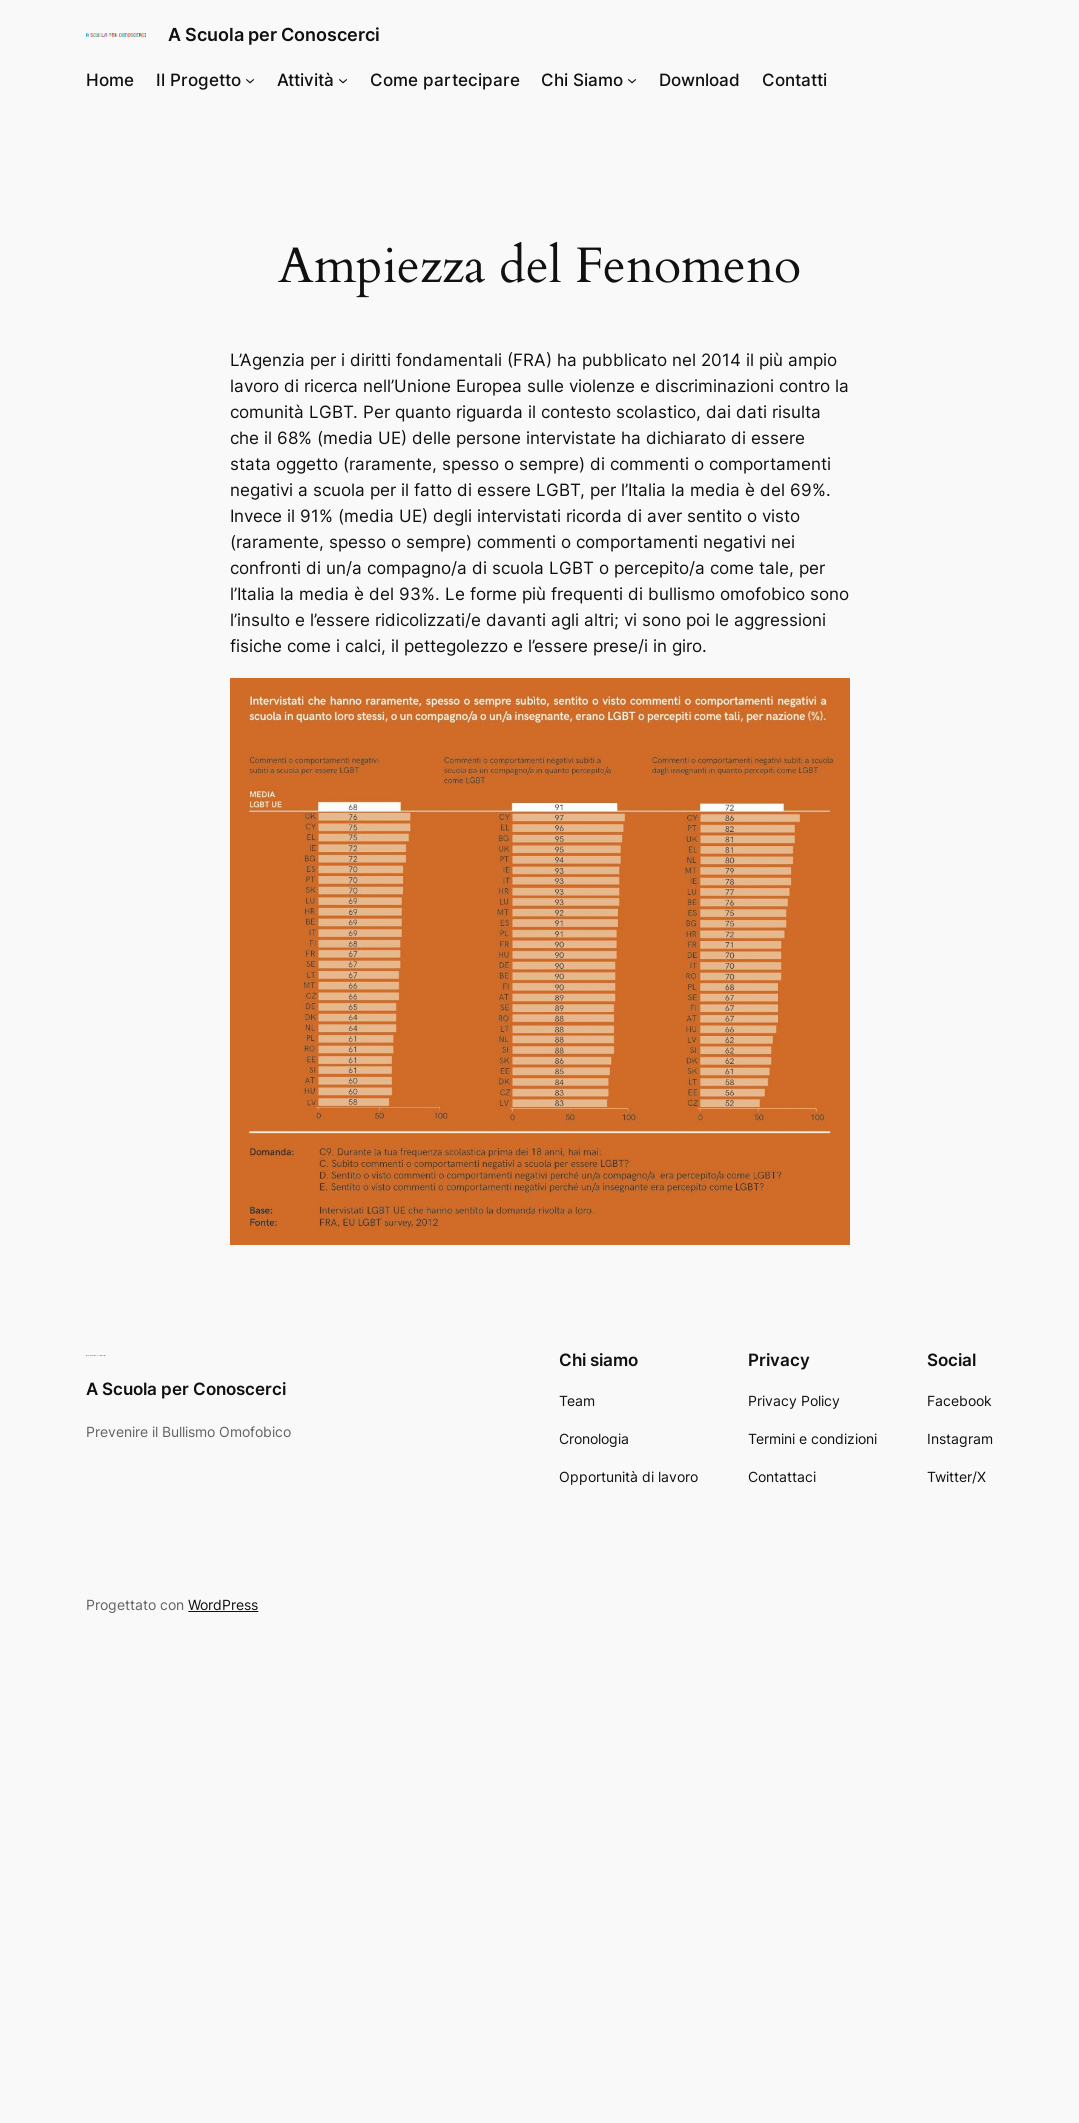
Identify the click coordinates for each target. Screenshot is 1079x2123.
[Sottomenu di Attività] (343, 80)
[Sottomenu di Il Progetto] (250, 80)
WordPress (223, 1604)
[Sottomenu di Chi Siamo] (632, 80)
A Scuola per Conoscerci (274, 34)
